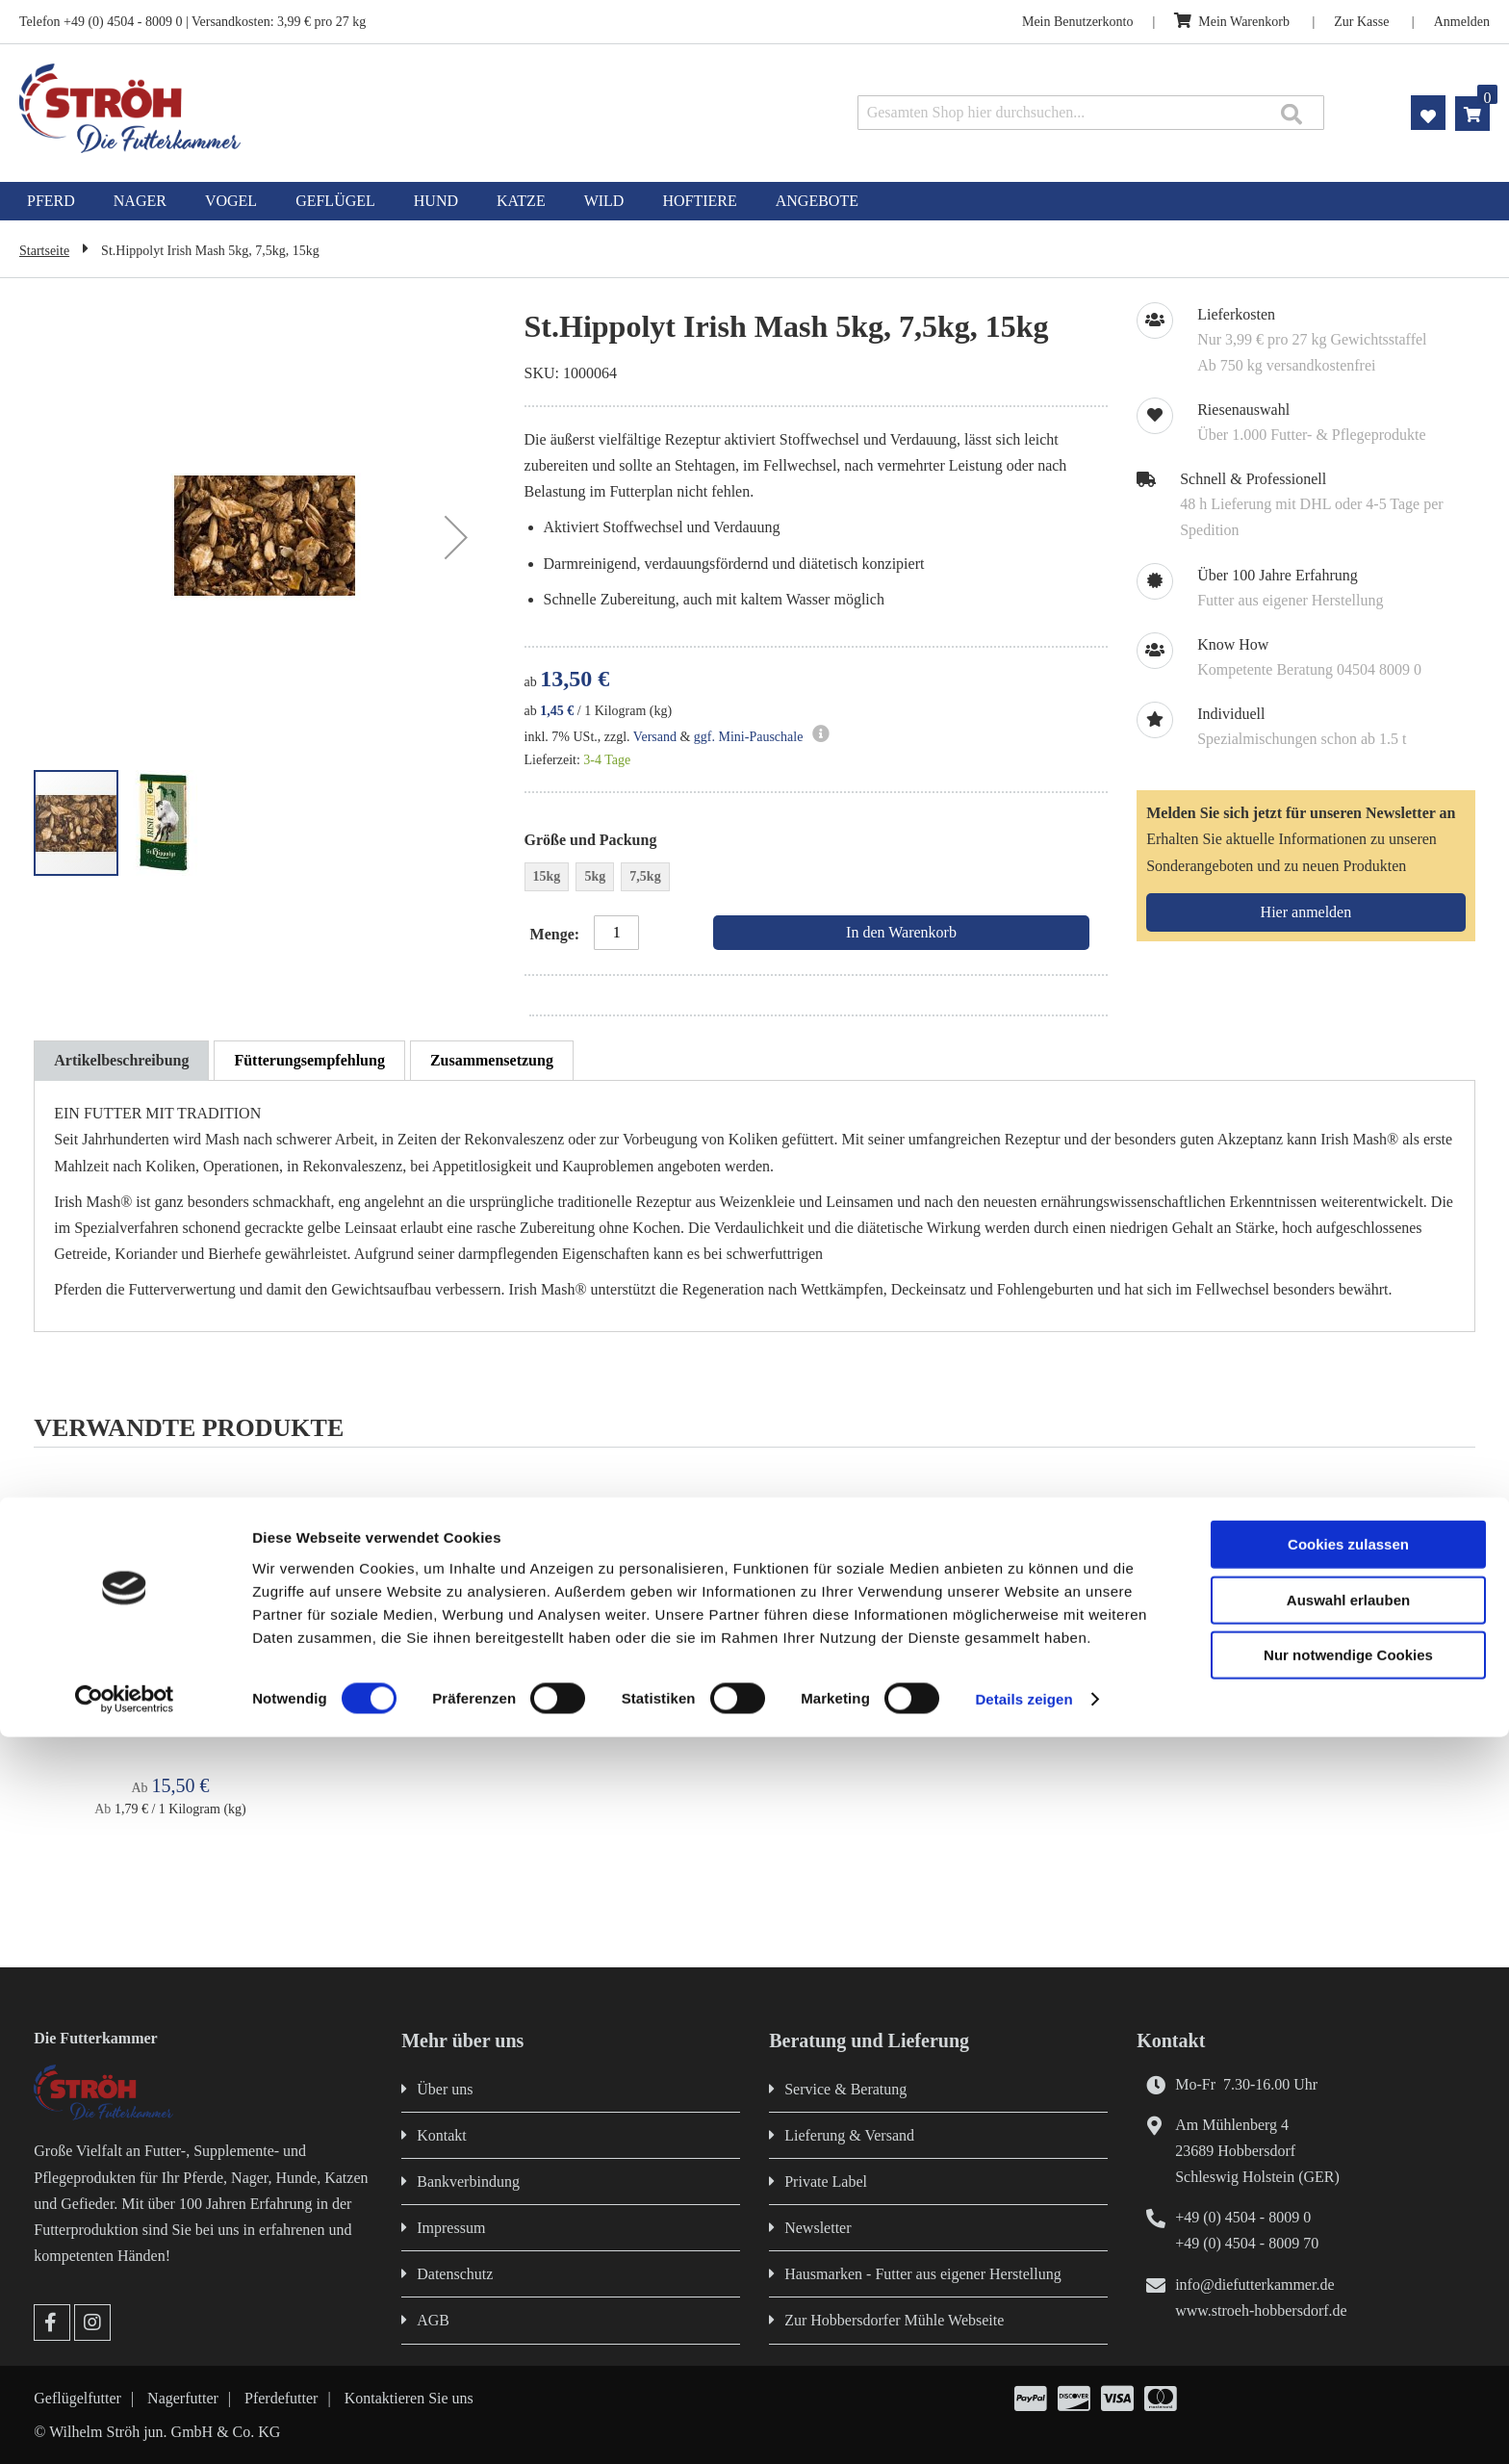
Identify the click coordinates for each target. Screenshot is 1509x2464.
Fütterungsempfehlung (309, 1060)
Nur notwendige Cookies (1348, 2382)
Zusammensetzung (491, 1060)
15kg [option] (547, 876)
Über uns (445, 2089)
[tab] (121, 1060)
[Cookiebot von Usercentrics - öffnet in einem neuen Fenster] (124, 2426)
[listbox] (816, 879)
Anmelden (1462, 21)
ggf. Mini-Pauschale (749, 737)
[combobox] (1090, 112)
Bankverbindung (468, 2181)
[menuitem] (51, 201)
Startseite (44, 251)
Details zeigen (1023, 2426)
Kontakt (442, 2135)
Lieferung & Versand (849, 2135)
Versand (655, 737)
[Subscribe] (1305, 912)
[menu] (754, 201)
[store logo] (310, 108)
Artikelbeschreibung (121, 1060)
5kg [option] (594, 876)
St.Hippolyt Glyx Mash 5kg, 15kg (170, 1704)
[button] (456, 537)
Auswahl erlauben (1348, 2327)
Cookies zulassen (1348, 2271)
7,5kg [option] (644, 876)
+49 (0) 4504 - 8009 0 (1243, 2217)
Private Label (825, 2181)
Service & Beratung (845, 2089)
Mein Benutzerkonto (1077, 21)
